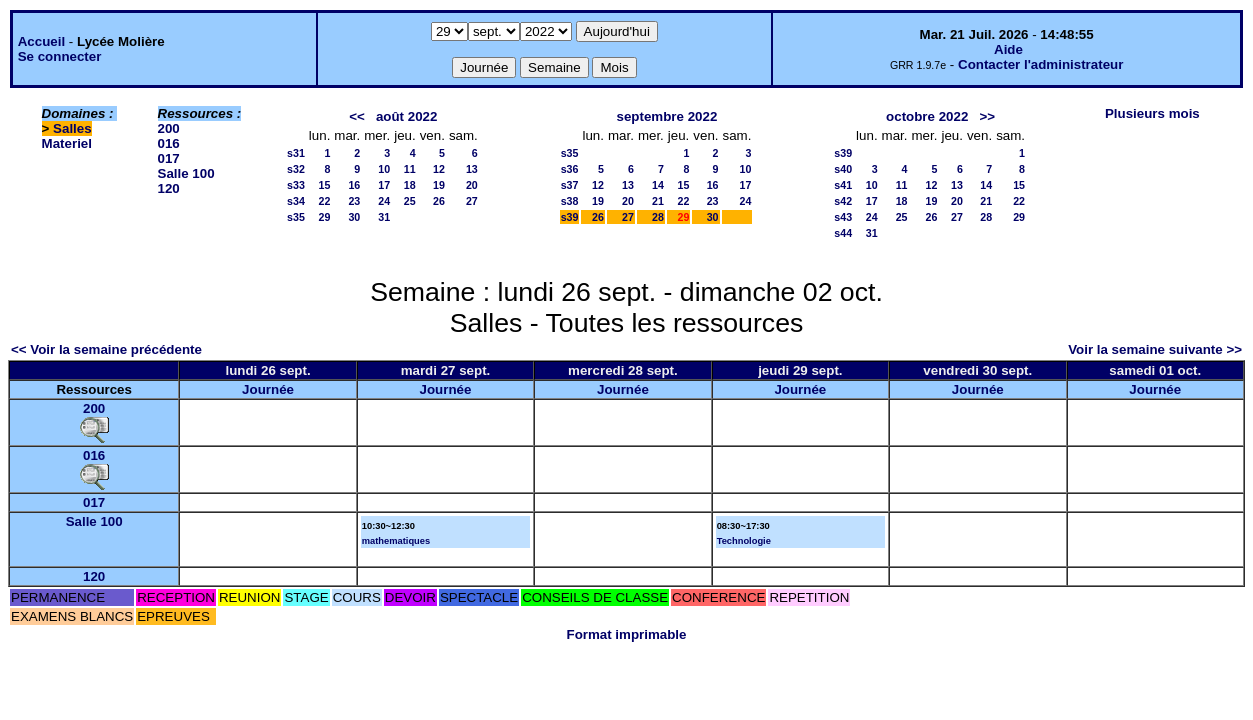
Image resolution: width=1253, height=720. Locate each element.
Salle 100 (186, 173)
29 (324, 217)
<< (357, 116)
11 (410, 169)
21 (658, 201)
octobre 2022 (927, 116)
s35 (296, 217)
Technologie (744, 541)
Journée (268, 389)
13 (472, 169)
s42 (843, 201)
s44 (843, 233)
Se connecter (60, 56)
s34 (296, 201)
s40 (843, 169)
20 (472, 185)
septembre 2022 (667, 116)
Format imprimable (627, 634)
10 (384, 169)
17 (384, 185)
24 (384, 201)
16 (354, 185)
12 (439, 169)
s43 (843, 217)
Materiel (67, 143)
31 (384, 217)
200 (169, 128)
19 (439, 185)
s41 (843, 185)
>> (987, 116)
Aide (1008, 49)
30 (354, 217)
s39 (570, 217)
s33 (296, 185)
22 (324, 201)
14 (658, 185)
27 (472, 201)
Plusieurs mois (1152, 113)
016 (169, 143)
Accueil (41, 41)
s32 (296, 169)
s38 (570, 201)
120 (169, 188)
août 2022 (407, 116)
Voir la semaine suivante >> (1155, 349)
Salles (72, 128)
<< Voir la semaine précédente (106, 349)
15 (324, 185)
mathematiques (396, 541)
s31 (296, 153)
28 (658, 217)
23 (354, 201)
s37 (570, 185)
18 (410, 185)
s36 (570, 169)
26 (439, 201)
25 (410, 201)
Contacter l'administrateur (1040, 64)
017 (169, 158)
